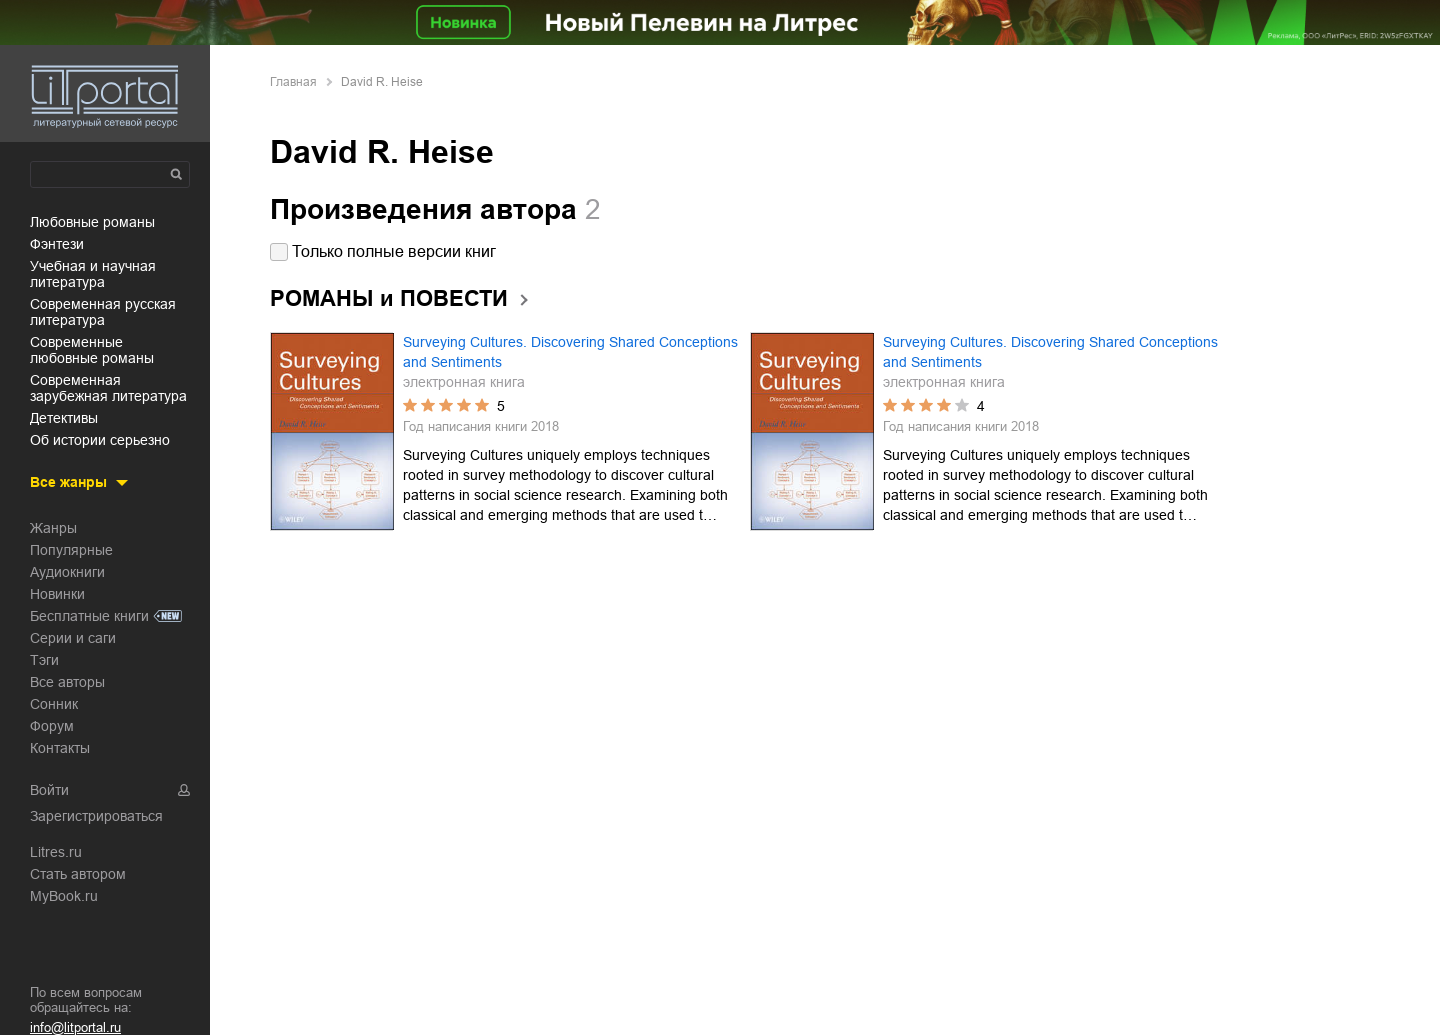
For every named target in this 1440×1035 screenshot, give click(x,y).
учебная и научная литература (93, 274)
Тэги (44, 660)
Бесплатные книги (89, 616)
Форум (52, 726)
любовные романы (92, 222)
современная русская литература (103, 312)
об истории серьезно (100, 440)
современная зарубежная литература (108, 388)
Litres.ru (56, 852)
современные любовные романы (92, 350)
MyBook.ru (64, 896)
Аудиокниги (67, 572)
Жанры (53, 528)
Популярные (71, 550)
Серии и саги (73, 638)
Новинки (57, 594)
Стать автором (78, 874)
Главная (293, 82)
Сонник (54, 704)
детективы (64, 418)
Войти (49, 790)
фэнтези (57, 244)
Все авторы (67, 682)
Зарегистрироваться (96, 816)
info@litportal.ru (75, 1027)
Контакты (60, 748)
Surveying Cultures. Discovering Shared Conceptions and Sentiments (570, 352)
